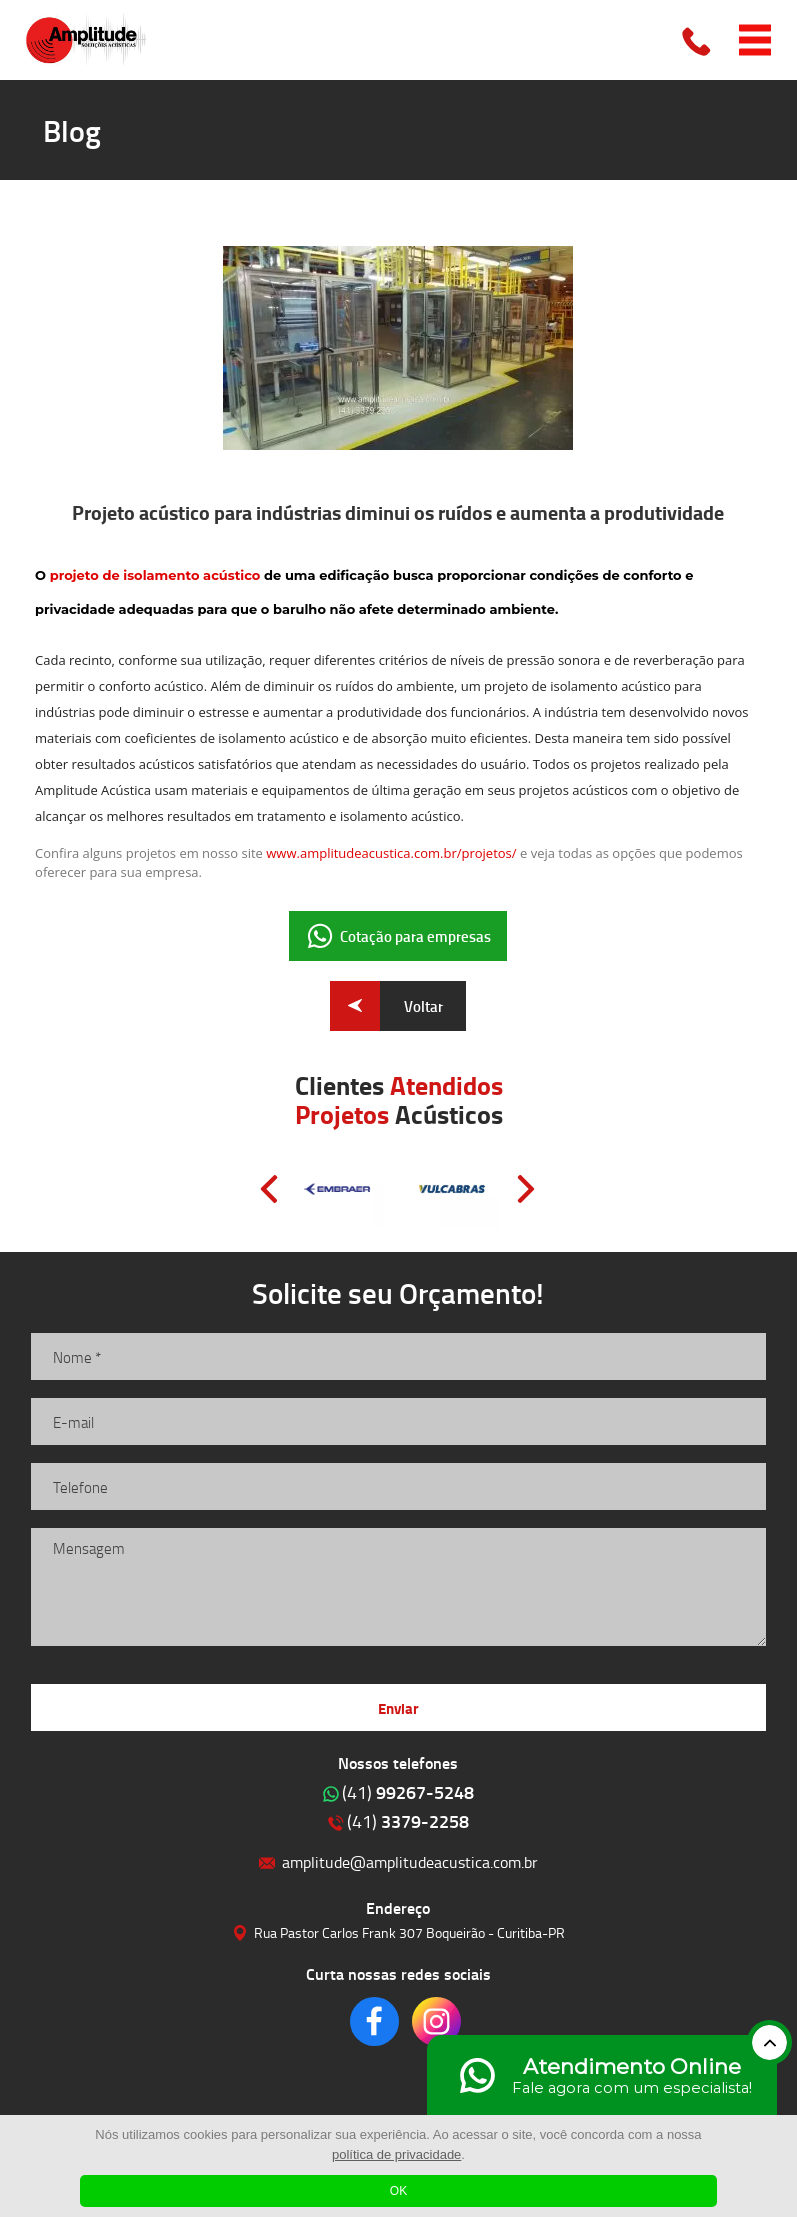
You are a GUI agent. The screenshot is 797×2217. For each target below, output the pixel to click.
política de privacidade (396, 2154)
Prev (269, 1189)
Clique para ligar (698, 40)
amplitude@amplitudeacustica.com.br (410, 1861)
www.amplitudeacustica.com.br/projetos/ (391, 853)
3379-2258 (408, 1821)
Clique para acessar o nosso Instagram (436, 2021)
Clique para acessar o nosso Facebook (374, 2021)
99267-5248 (408, 1792)
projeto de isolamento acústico (157, 575)
